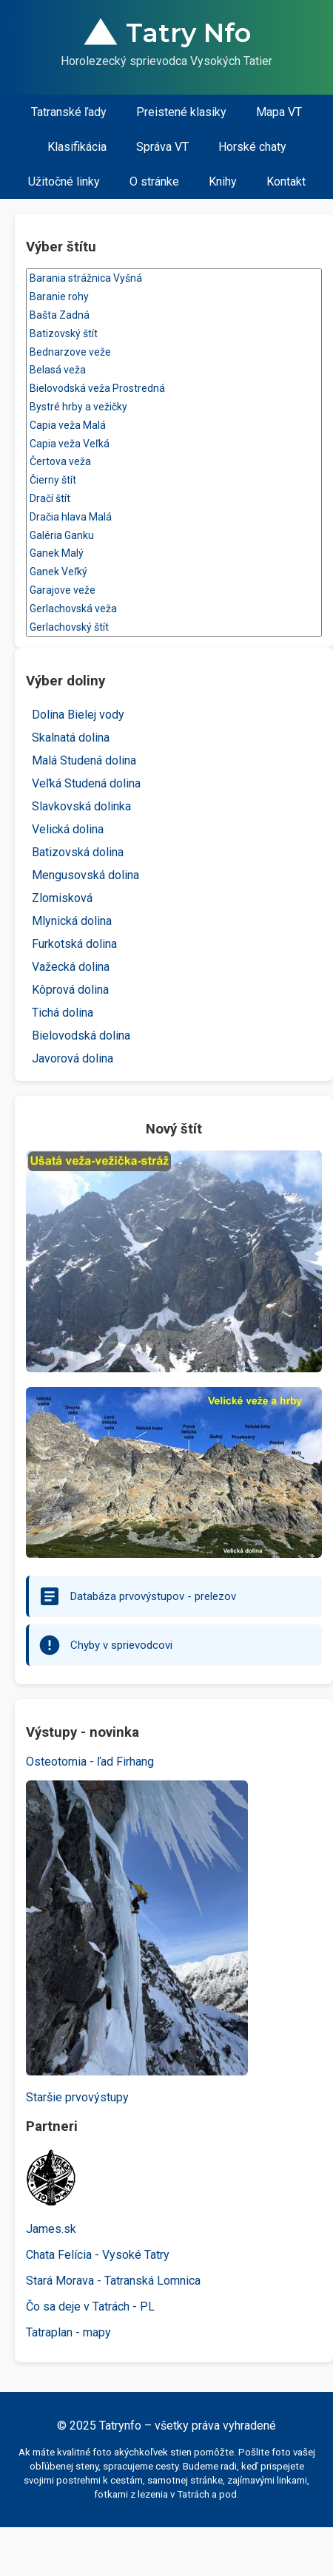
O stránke (154, 181)
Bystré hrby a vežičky (174, 407)
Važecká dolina (71, 967)
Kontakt (286, 181)
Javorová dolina (72, 1058)
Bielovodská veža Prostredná (174, 388)
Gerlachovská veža (174, 609)
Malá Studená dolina (84, 760)
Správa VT (162, 147)
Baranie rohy (174, 297)
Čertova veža (174, 462)
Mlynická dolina (72, 921)
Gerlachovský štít (174, 627)
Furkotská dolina (74, 944)
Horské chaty (252, 147)
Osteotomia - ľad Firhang (90, 1762)
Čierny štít (174, 480)
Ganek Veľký (174, 572)
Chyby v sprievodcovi (121, 1645)
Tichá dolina (62, 1013)
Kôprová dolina (70, 990)
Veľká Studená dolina (86, 783)
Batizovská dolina (78, 852)
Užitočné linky (64, 181)
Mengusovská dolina (85, 875)
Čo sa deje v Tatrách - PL (90, 2306)
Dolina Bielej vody (78, 715)
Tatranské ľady (69, 112)
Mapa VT (279, 112)
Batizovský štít (174, 334)
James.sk (51, 2229)
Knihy (223, 181)
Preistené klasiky (181, 112)
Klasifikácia (77, 147)
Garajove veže (174, 590)
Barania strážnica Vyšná (174, 278)
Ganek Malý (174, 553)
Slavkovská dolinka (81, 806)
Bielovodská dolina (81, 1035)
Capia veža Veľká (174, 444)
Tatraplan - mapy (68, 2332)
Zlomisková (62, 898)
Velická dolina (68, 829)
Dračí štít (174, 498)
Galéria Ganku (174, 535)
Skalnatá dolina (71, 738)
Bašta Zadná (174, 315)
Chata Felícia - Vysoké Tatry (97, 2255)
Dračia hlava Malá (174, 517)
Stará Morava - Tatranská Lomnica (113, 2281)
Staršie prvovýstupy (77, 2097)
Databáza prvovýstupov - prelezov (153, 1596)
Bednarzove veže (174, 352)
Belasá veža (174, 370)
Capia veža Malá (174, 425)
